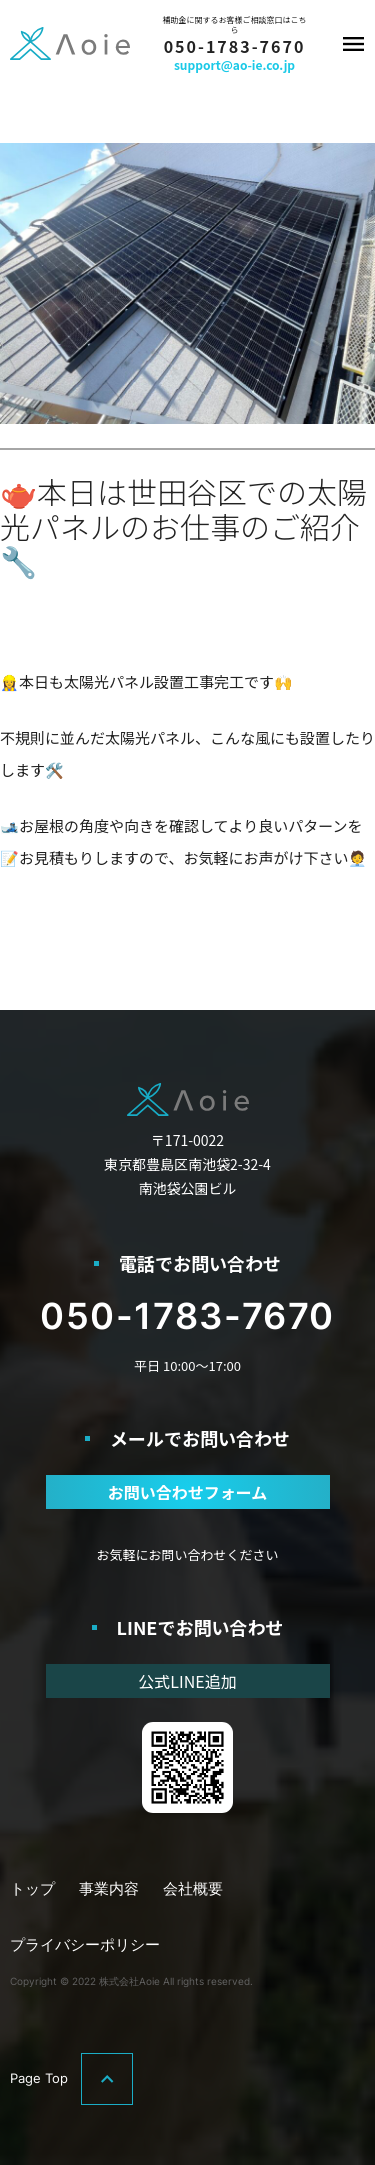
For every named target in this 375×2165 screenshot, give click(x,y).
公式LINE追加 (187, 1681)
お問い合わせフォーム (188, 1492)
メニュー (353, 44)
